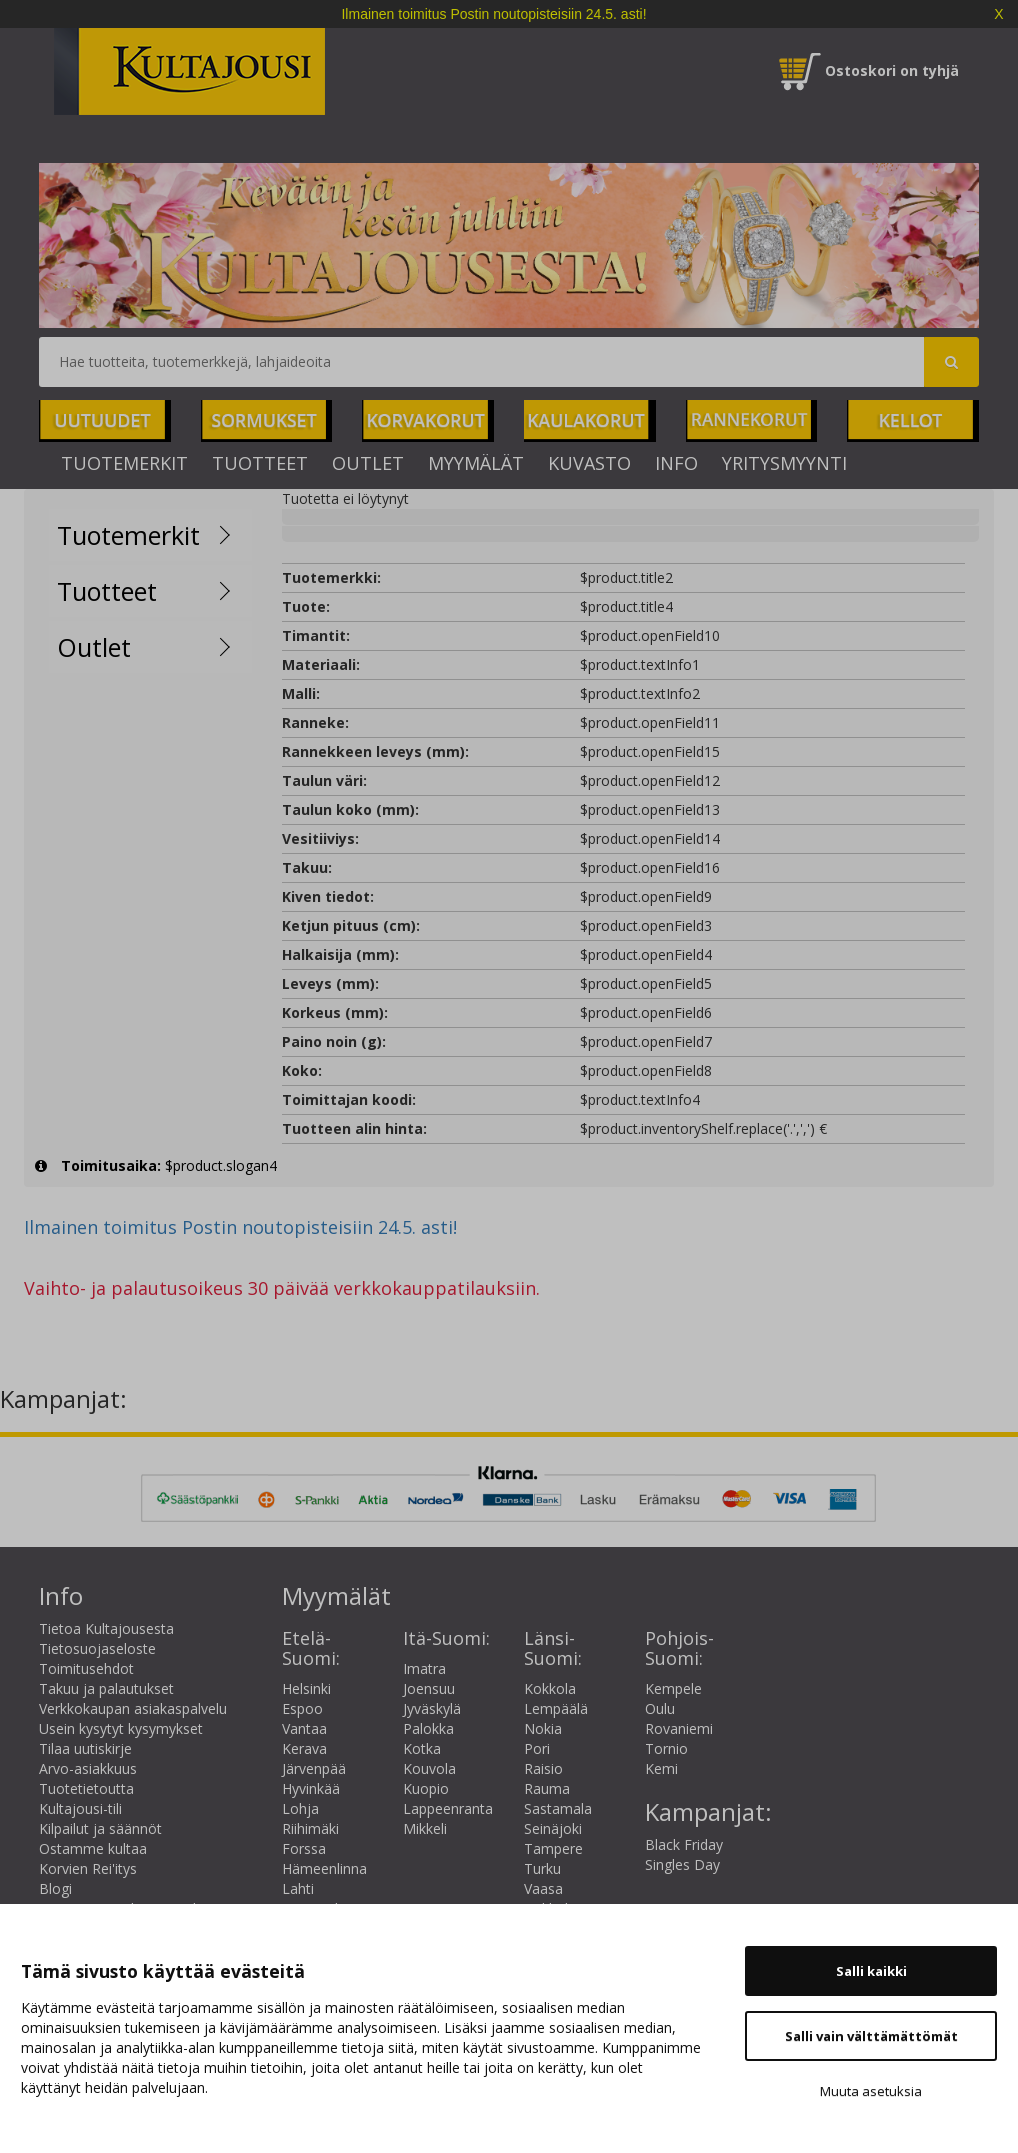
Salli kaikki (871, 1971)
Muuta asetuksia (871, 2091)
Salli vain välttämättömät (871, 2036)
